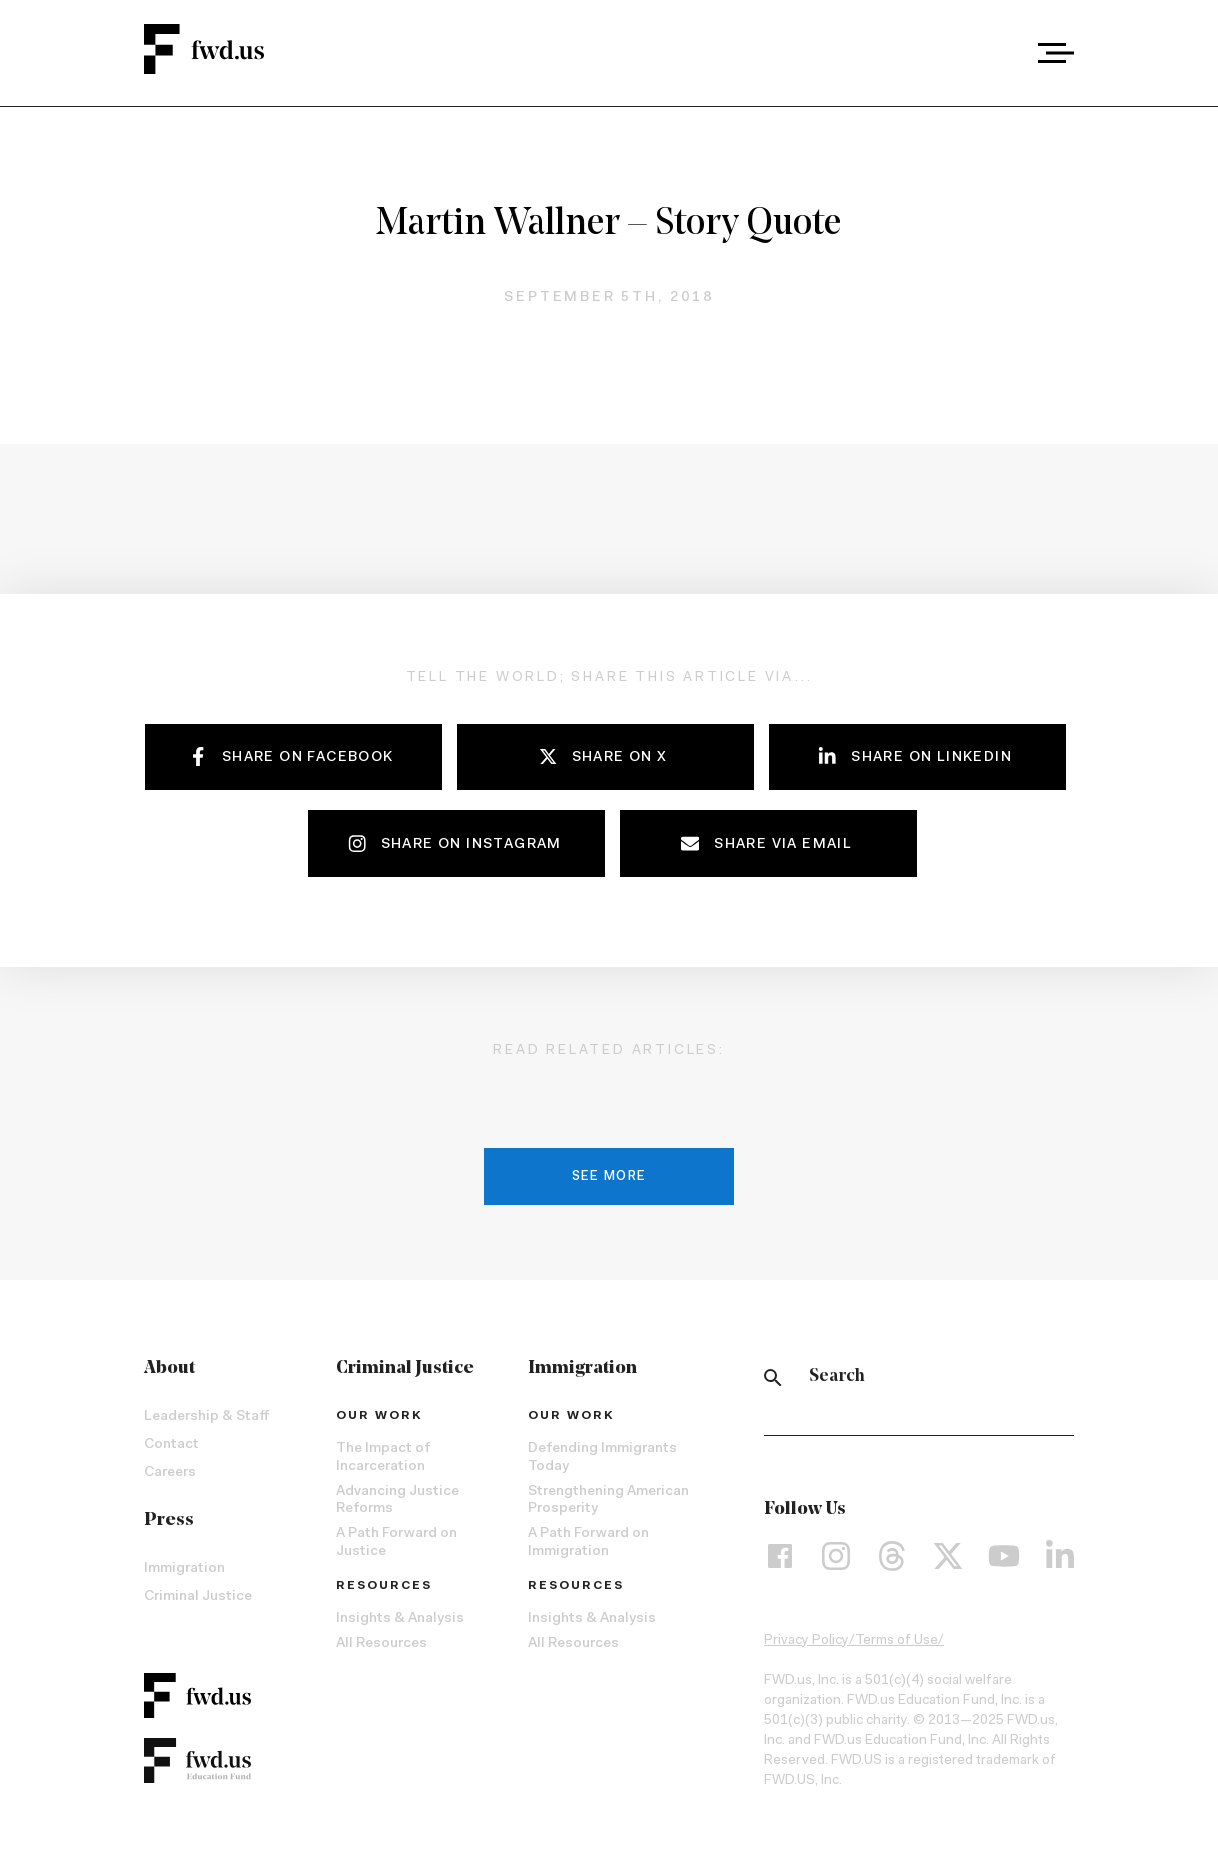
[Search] (773, 1377)
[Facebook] (780, 1556)
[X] (948, 1556)
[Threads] (892, 1556)
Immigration (184, 1569)
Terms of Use (896, 1641)
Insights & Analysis (400, 1619)
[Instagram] (836, 1556)
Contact (171, 1445)
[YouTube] (1004, 1556)
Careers (170, 1473)
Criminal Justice (198, 1597)
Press (169, 1520)
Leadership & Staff (206, 1417)
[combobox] (1000, 53)
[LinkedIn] (1060, 1556)
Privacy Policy (806, 1641)
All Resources (381, 1644)
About (169, 1368)
